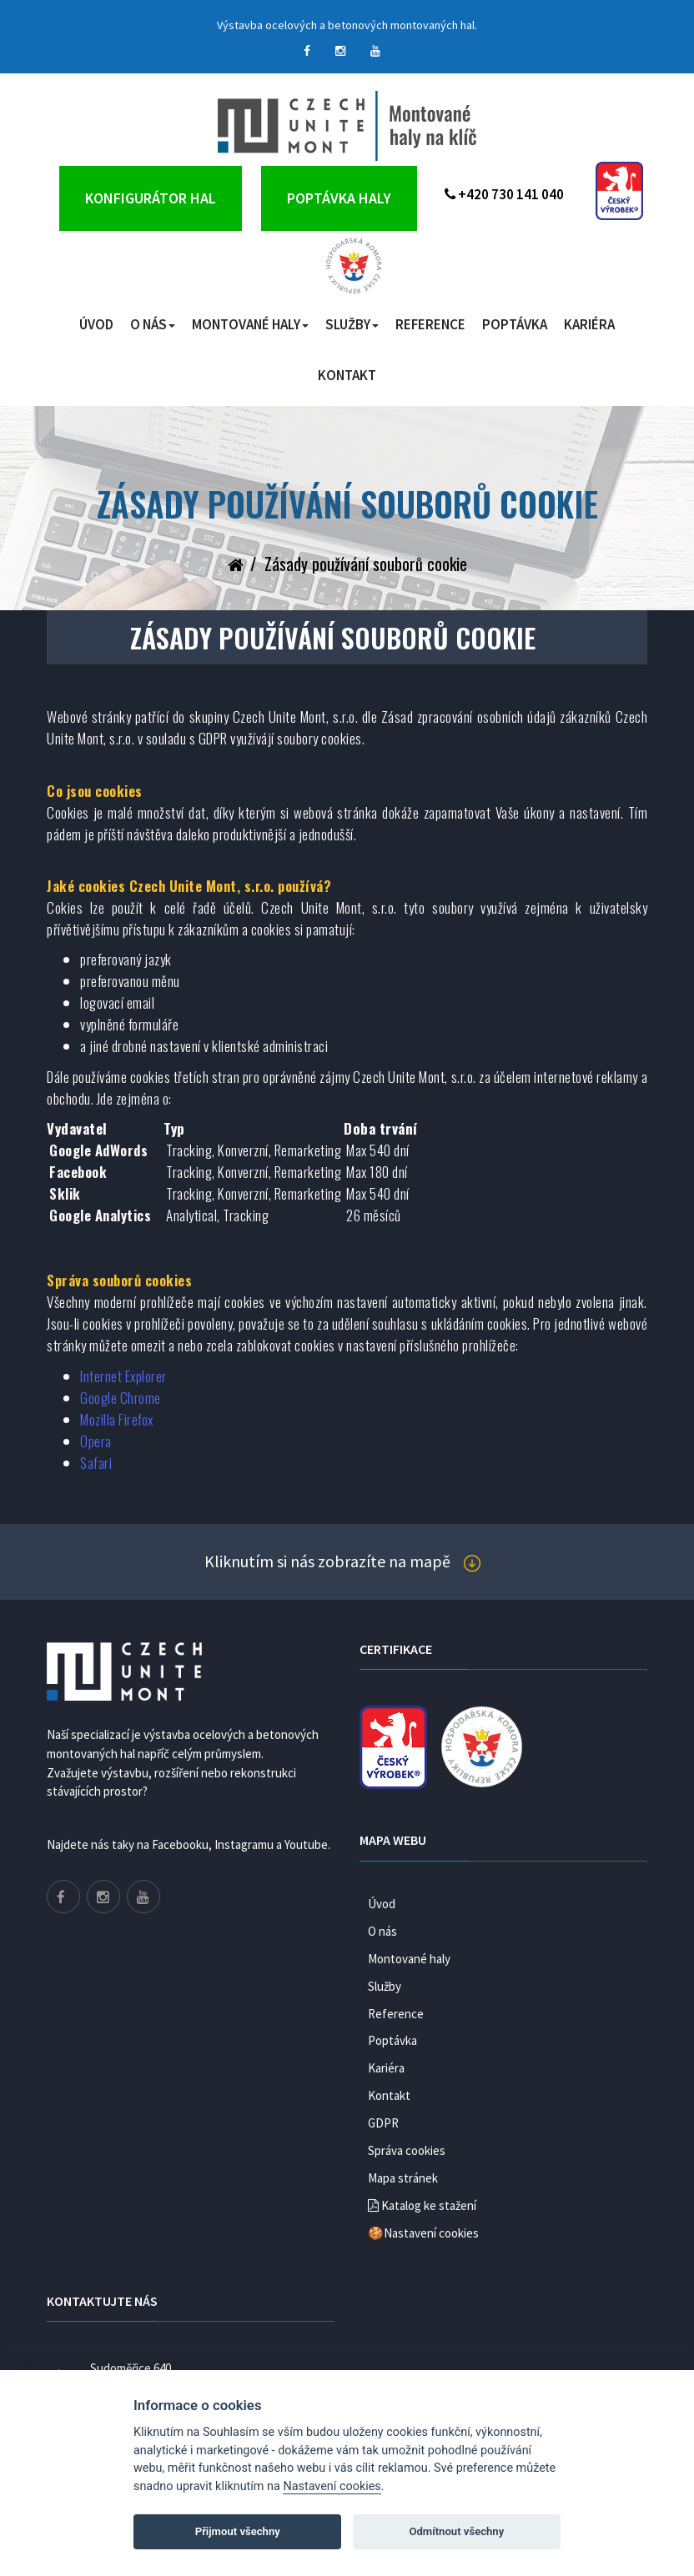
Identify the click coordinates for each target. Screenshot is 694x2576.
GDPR (383, 2123)
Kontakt (347, 375)
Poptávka (514, 324)
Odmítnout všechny (456, 2531)
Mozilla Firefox (116, 1419)
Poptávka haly (339, 198)
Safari (96, 1462)
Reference (430, 324)
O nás (152, 324)
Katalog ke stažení (422, 2205)
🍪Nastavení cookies (423, 2233)
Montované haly (250, 324)
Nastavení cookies (331, 2486)
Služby (352, 324)
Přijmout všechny (237, 2531)
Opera (96, 1441)
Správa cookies (406, 2150)
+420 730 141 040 (504, 194)
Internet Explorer (123, 1376)
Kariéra (589, 324)
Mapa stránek (403, 2178)
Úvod (96, 324)
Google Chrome (120, 1397)
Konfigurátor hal (150, 198)
